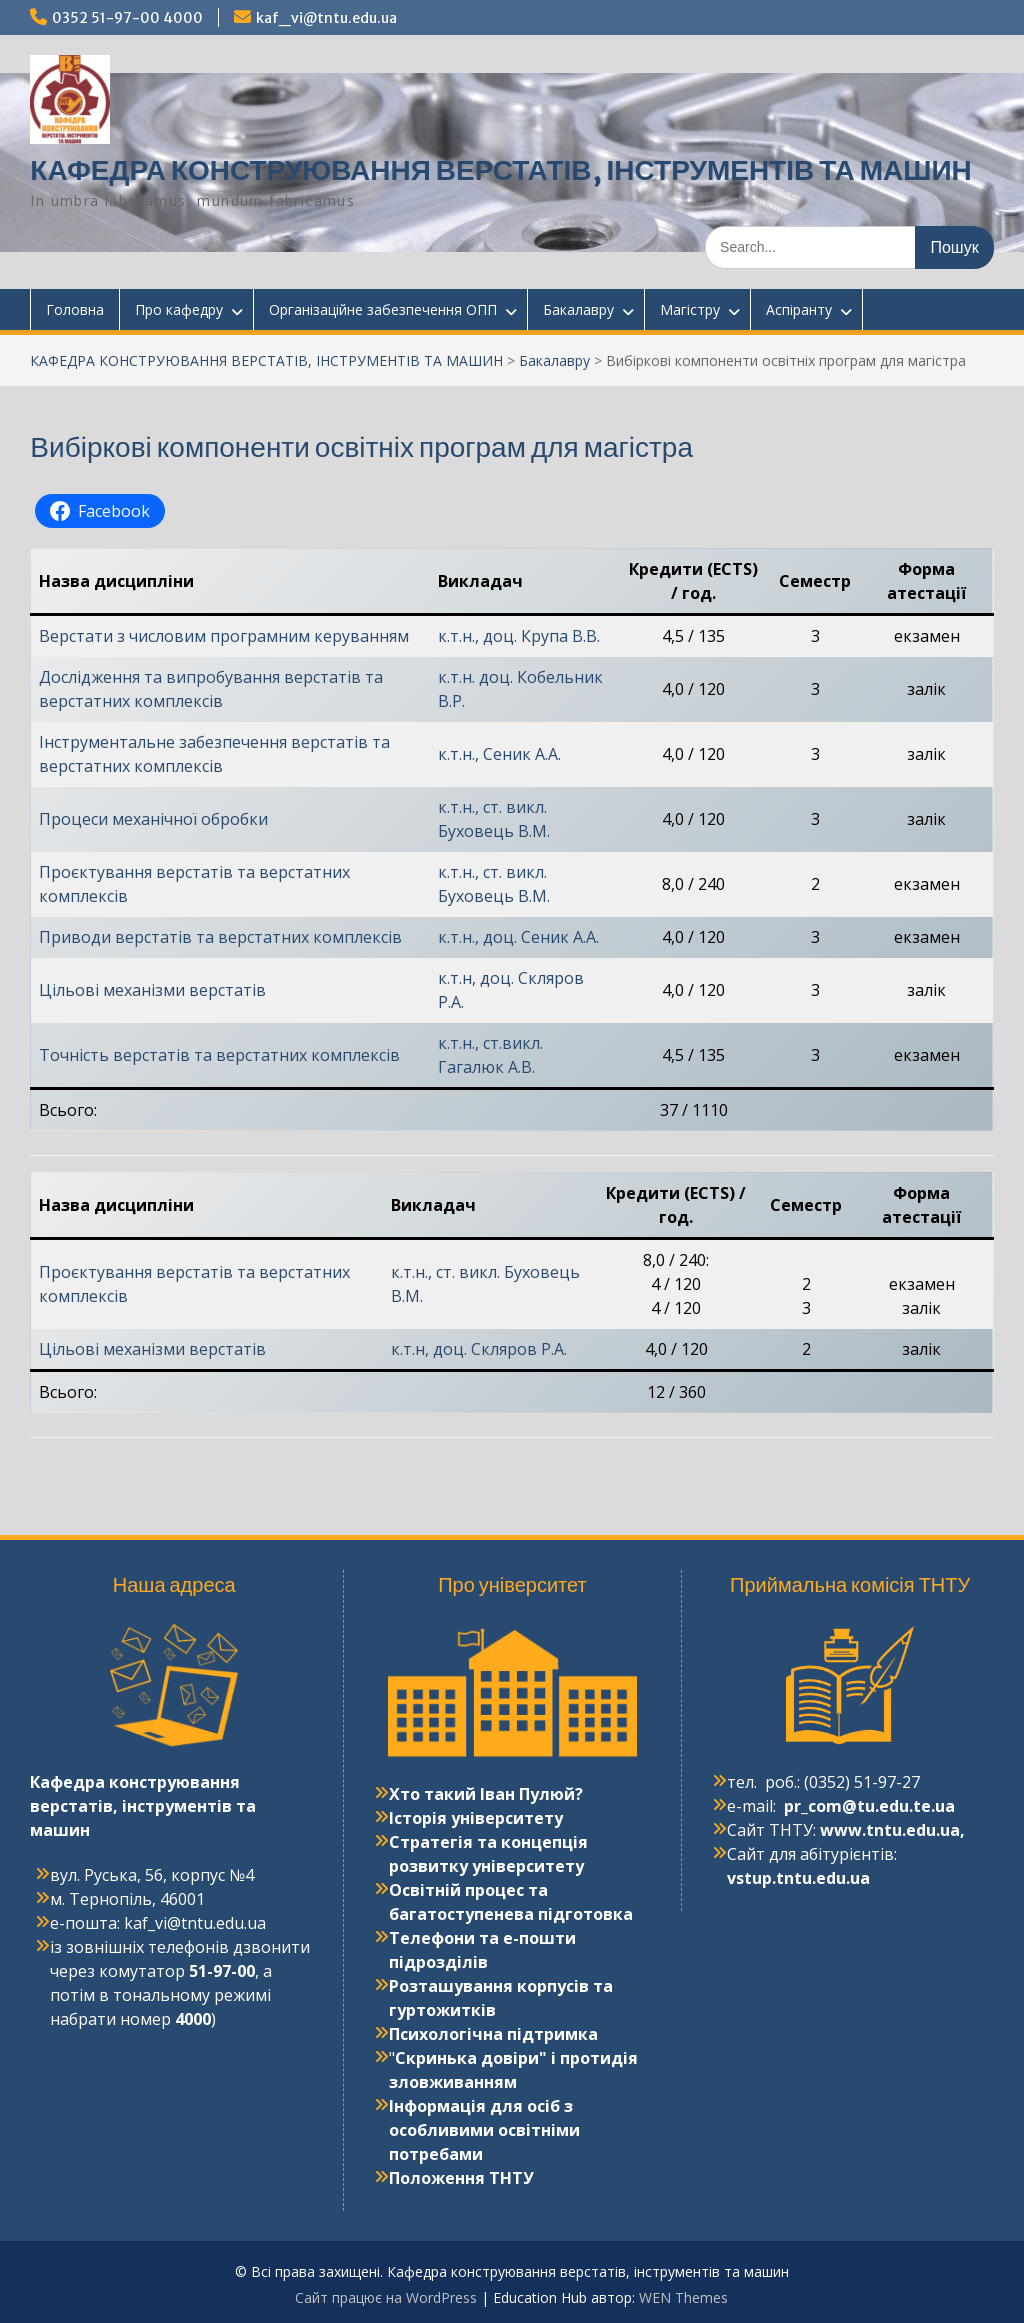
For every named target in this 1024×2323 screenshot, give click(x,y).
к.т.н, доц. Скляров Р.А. (479, 1349)
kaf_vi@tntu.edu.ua (326, 18)
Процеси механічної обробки (153, 819)
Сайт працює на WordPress (386, 2297)
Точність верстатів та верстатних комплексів (219, 1055)
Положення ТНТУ (461, 2178)
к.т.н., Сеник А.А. (499, 754)
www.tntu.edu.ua (890, 1830)
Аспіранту (799, 309)
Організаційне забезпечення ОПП (383, 309)
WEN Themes (683, 2297)
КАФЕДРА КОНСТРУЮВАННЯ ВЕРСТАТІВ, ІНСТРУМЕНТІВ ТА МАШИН (500, 170)
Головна (75, 309)
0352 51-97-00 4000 (127, 18)
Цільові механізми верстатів (152, 990)
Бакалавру (578, 309)
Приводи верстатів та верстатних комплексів (220, 937)
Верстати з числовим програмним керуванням (224, 636)
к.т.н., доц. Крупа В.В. (519, 636)
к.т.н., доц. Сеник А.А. (518, 937)
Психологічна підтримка (493, 2034)
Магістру (690, 309)
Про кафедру (179, 309)
